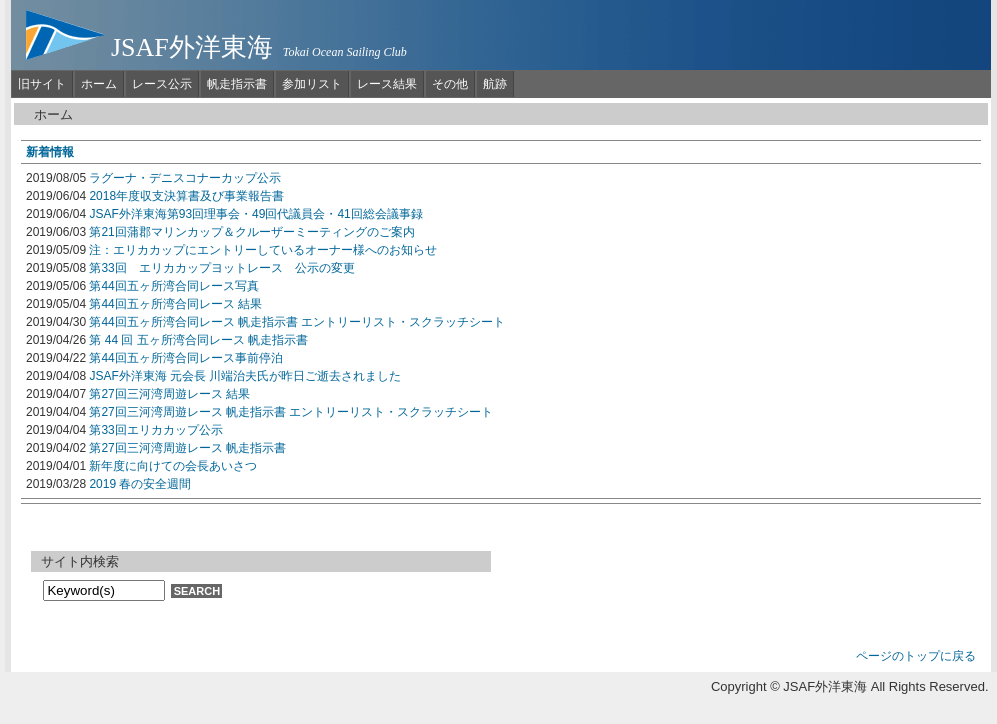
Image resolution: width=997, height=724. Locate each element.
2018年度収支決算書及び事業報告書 (186, 196)
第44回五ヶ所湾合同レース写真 (173, 286)
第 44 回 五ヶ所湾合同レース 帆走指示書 (198, 340)
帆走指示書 (237, 84)
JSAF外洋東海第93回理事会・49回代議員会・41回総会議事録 (255, 214)
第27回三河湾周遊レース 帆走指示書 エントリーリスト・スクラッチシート (291, 412)
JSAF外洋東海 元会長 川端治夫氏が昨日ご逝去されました (245, 376)
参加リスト (312, 84)
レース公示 (162, 84)
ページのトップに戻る (916, 656)
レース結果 (387, 84)
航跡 (495, 84)
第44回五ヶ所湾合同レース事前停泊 (185, 358)
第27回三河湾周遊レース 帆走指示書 (187, 448)
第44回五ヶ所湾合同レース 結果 (175, 304)
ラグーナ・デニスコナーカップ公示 (185, 178)
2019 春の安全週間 (140, 484)
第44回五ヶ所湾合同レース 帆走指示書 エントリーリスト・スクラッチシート (297, 322)
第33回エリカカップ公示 (155, 430)
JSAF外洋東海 (192, 47)
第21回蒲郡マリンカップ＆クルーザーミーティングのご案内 (251, 232)
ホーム (99, 84)
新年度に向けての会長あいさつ (173, 466)
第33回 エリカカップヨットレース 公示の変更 (221, 268)
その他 (450, 84)
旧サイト (42, 84)
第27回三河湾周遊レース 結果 (169, 394)
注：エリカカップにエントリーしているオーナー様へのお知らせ (263, 250)
